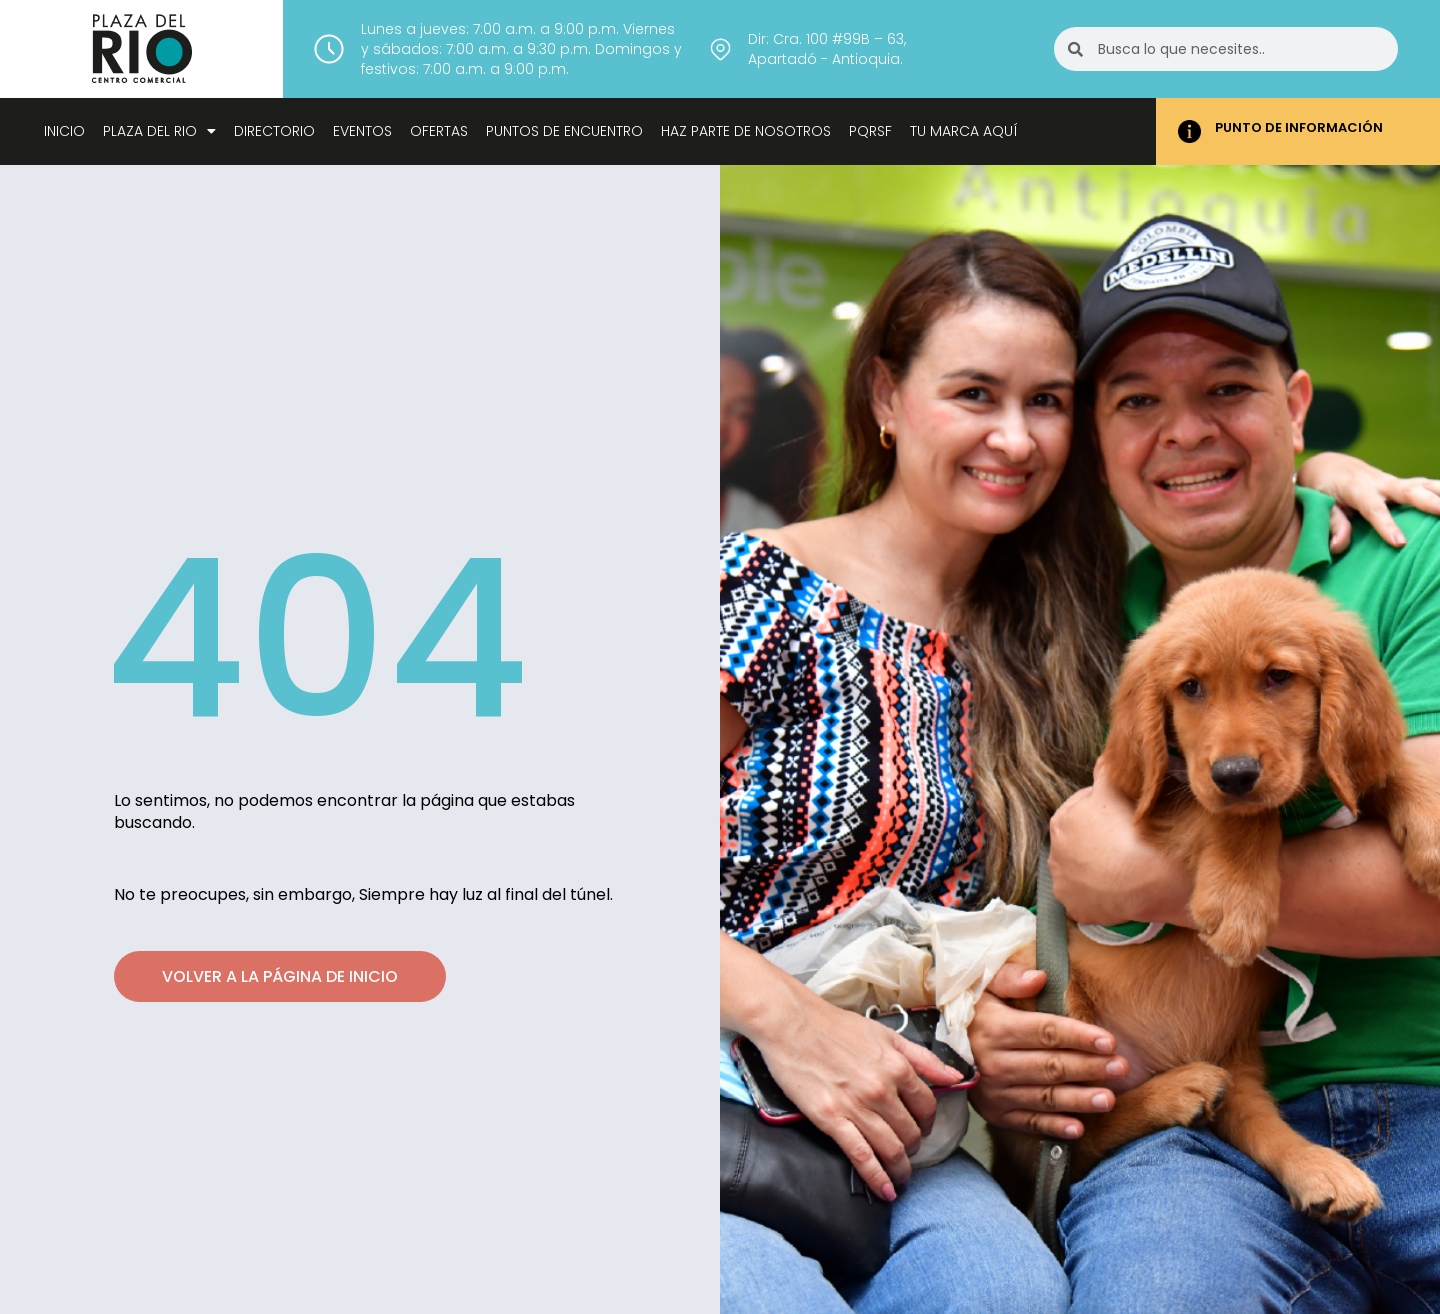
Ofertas (439, 131)
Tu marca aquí (964, 131)
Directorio (274, 131)
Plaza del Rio (159, 131)
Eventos (362, 131)
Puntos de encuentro (564, 131)
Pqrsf (870, 131)
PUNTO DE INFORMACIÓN (1299, 127)
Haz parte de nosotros (746, 131)
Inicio (64, 131)
